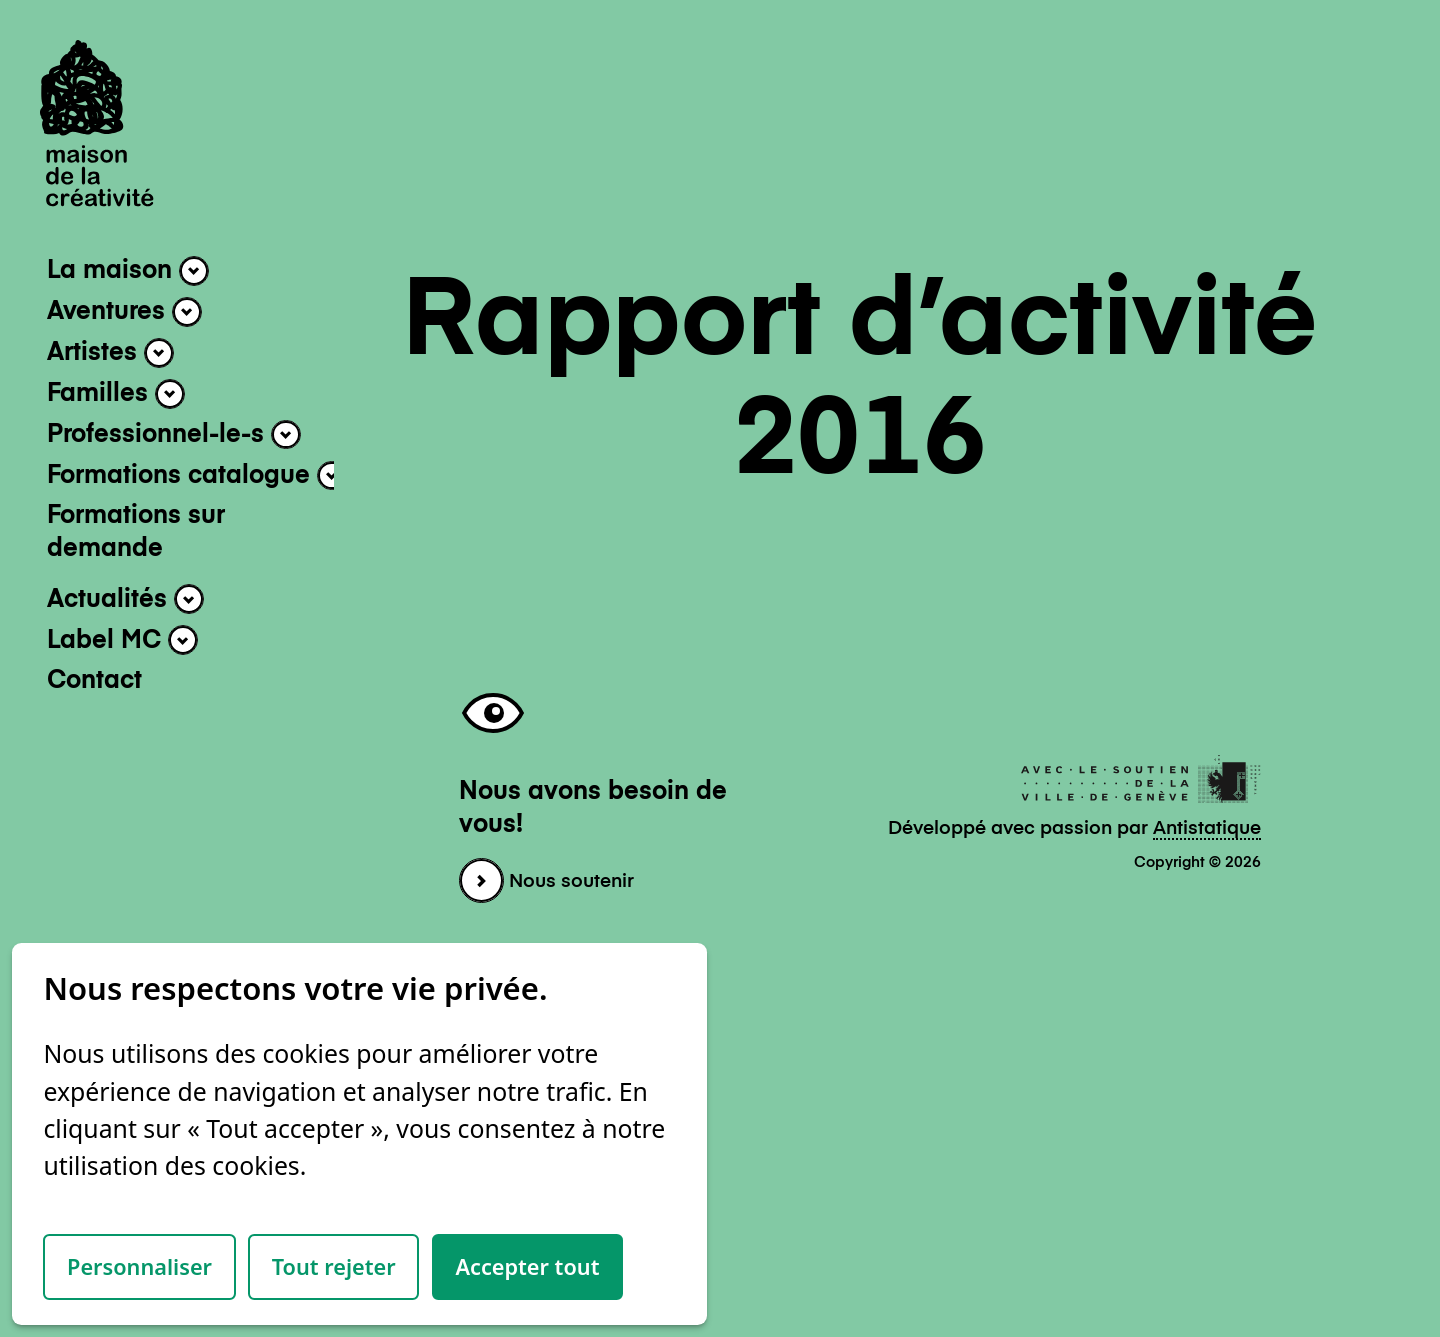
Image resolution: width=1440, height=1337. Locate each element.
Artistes (110, 353)
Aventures (124, 312)
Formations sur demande (136, 533)
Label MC (122, 640)
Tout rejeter (334, 1266)
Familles (116, 394)
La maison (128, 271)
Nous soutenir (547, 882)
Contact (94, 681)
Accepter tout (527, 1266)
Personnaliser (139, 1266)
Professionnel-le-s (174, 435)
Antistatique (1207, 829)
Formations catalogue (197, 476)
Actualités (125, 599)
